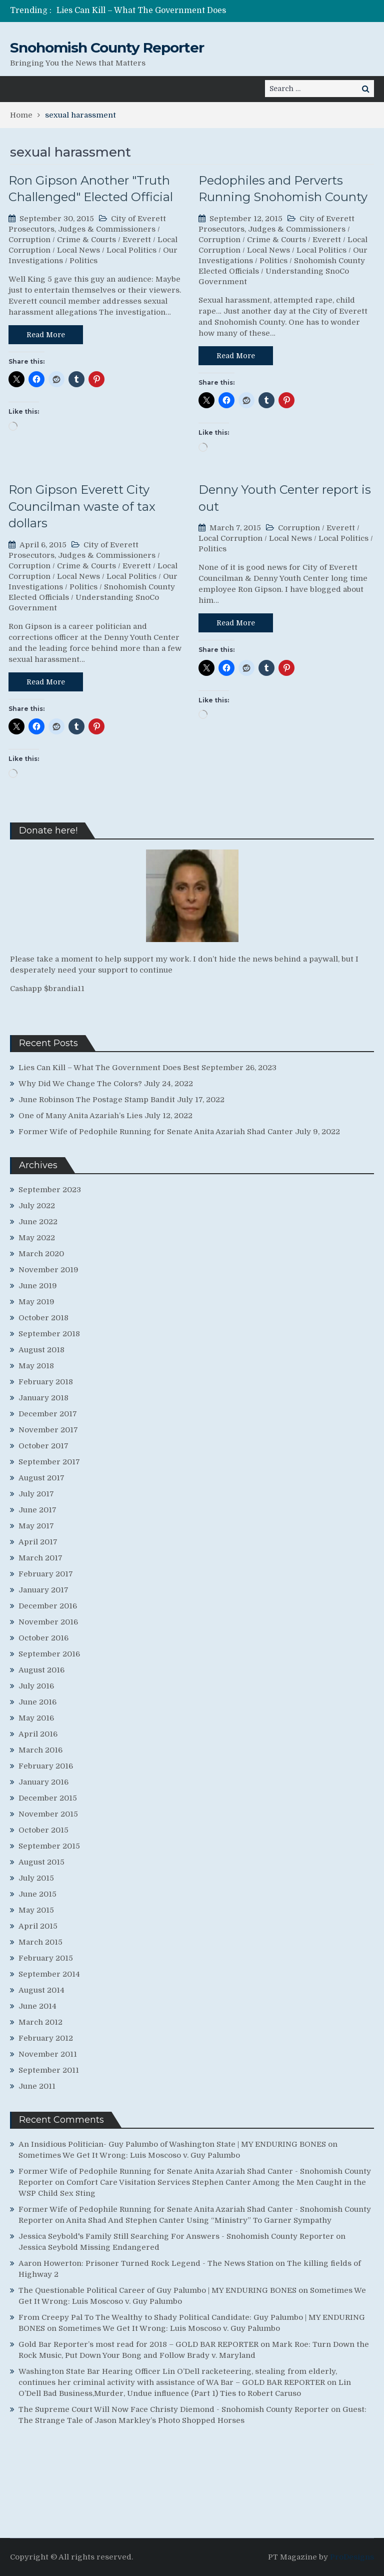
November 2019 (48, 1269)
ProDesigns (352, 2556)
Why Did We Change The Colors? (80, 1083)
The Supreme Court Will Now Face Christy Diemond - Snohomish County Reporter (173, 2409)
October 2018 (43, 1317)
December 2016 (47, 1605)
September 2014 (49, 1974)
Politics (84, 260)
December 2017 (47, 1413)
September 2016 (49, 1653)
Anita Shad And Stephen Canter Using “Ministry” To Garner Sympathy (199, 2220)
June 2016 (37, 1701)
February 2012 (45, 2038)
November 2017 (48, 1429)
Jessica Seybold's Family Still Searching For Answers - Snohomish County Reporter (176, 2236)
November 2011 (47, 2054)
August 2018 (41, 1349)
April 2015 (38, 1926)
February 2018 (45, 1381)
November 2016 (48, 1621)
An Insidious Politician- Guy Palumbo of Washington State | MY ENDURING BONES (172, 2144)
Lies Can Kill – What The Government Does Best (109, 1067)
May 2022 (36, 1237)
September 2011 (48, 2070)
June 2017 (37, 1509)
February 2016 (45, 1766)
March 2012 (40, 2022)
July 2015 (36, 1878)
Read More (45, 335)
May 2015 (36, 1910)
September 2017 (49, 1461)
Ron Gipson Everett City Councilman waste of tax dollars (82, 506)
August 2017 (41, 1477)
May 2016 (36, 1718)
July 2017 (36, 1493)
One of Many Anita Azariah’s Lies (80, 1115)
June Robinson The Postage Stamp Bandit (96, 1099)
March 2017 (40, 1557)
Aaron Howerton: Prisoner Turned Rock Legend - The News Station (146, 2263)
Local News (78, 250)
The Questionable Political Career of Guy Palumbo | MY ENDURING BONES (157, 2290)
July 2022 (36, 1205)
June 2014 (37, 2006)
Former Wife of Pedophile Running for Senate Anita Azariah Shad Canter (155, 1131)
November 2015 (48, 1814)
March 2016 (40, 1750)
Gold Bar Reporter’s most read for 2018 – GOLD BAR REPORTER (138, 2344)
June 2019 (37, 1285)
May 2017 (36, 1525)
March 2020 (41, 1253)
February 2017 (45, 1573)
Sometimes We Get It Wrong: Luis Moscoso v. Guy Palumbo (129, 2155)
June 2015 (37, 1894)
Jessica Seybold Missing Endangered (89, 2247)
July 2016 (36, 1685)
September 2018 (49, 1333)
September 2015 (49, 1846)
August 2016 (41, 1669)
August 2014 (41, 1990)
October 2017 (43, 1445)
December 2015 (47, 1798)
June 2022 (38, 1221)
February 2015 (45, 1958)
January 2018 (43, 1397)
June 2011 (37, 2086)
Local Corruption (230, 538)
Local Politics (131, 250)
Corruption (29, 239)
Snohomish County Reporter (107, 47)
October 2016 (43, 1637)
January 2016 (43, 1782)
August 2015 (41, 1862)
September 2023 (49, 1189)
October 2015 (43, 1830)
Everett (136, 239)
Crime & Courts (86, 239)
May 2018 (36, 1365)
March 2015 (40, 1942)
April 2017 (38, 1541)
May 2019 (36, 1301)
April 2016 (38, 1734)
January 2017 (43, 1589)
